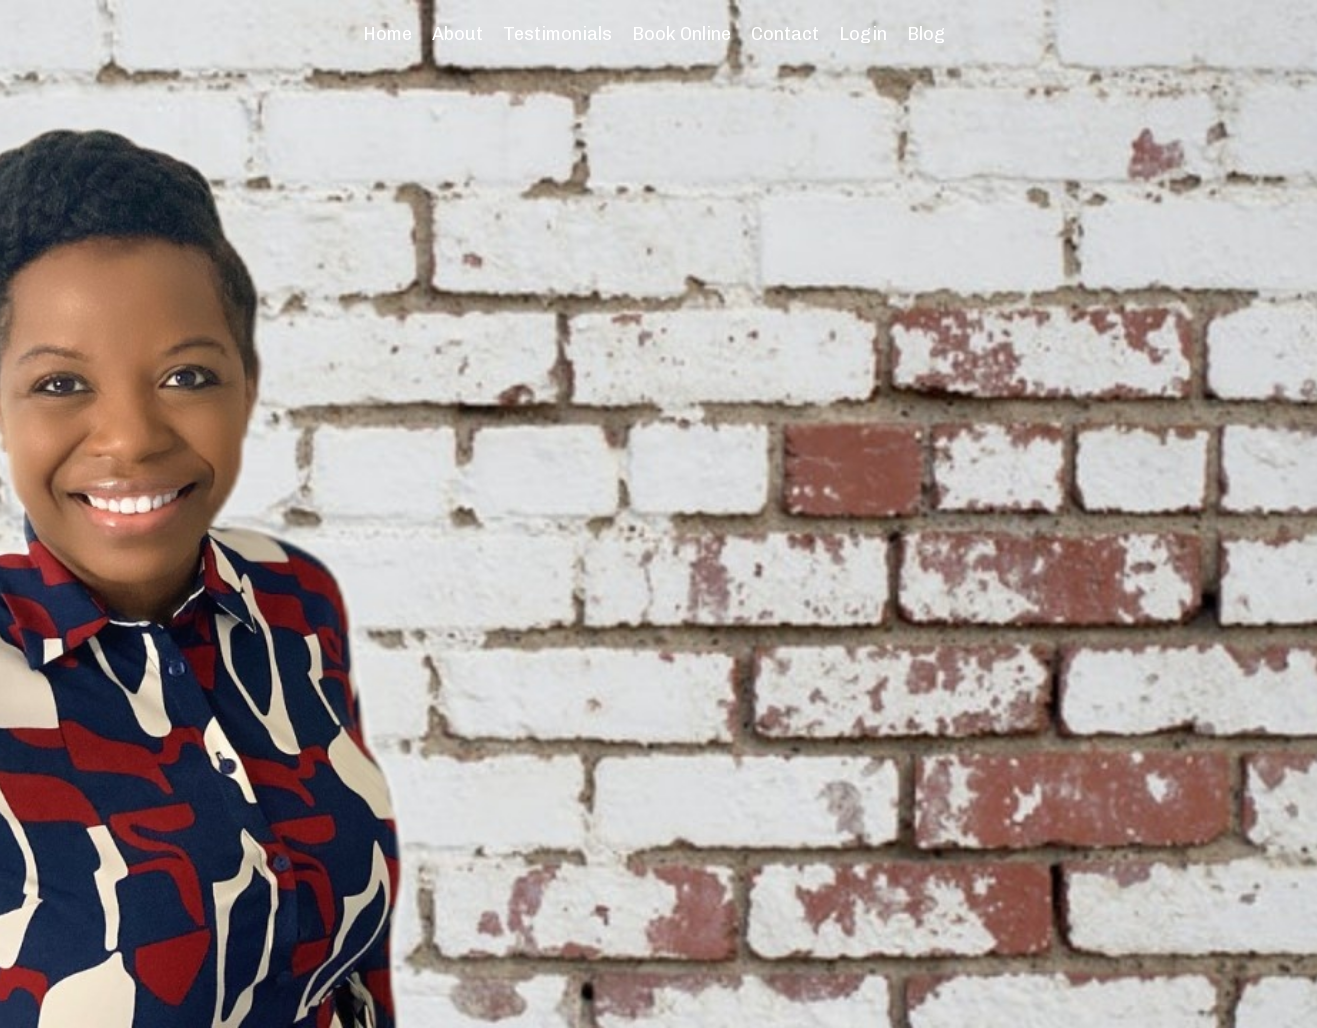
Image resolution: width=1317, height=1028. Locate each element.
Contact (785, 34)
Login (863, 34)
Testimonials (557, 34)
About (457, 34)
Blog (926, 34)
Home (387, 34)
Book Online (681, 34)
